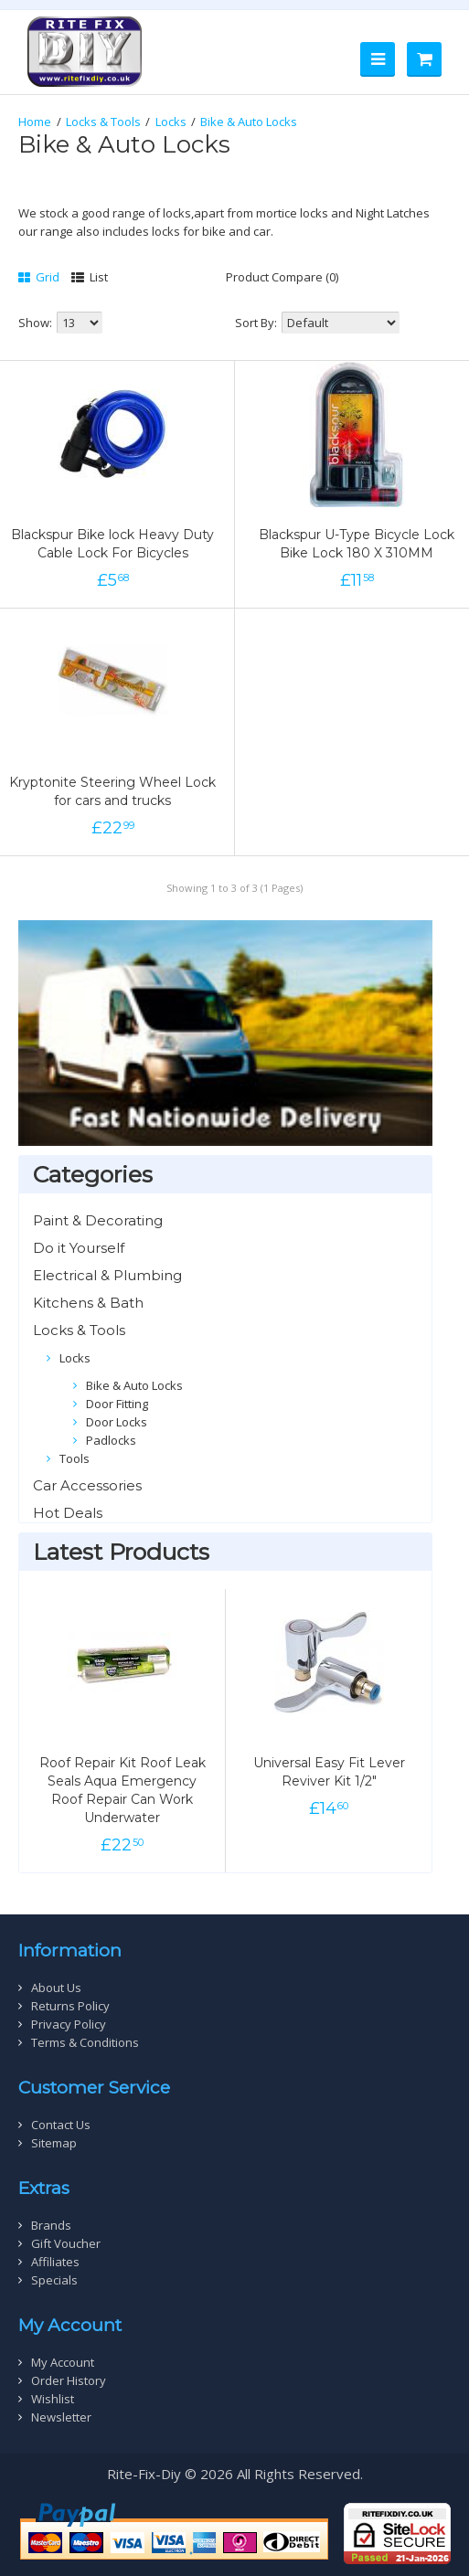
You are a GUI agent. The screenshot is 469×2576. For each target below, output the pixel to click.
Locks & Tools (103, 121)
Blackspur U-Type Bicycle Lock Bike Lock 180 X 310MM (356, 543)
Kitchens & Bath (88, 1302)
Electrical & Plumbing (107, 1275)
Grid (38, 277)
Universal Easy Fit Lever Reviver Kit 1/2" (329, 1771)
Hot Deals (67, 1512)
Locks (171, 121)
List (89, 277)
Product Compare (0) (282, 277)
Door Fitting (117, 1403)
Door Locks (116, 1422)
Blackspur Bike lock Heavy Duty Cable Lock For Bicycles (112, 543)
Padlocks (111, 1440)
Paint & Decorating (98, 1220)
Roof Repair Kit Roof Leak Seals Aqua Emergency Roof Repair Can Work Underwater (122, 1790)
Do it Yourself (78, 1247)
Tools (74, 1458)
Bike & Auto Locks (248, 121)
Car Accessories (87, 1485)
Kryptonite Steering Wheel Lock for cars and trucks (112, 791)
